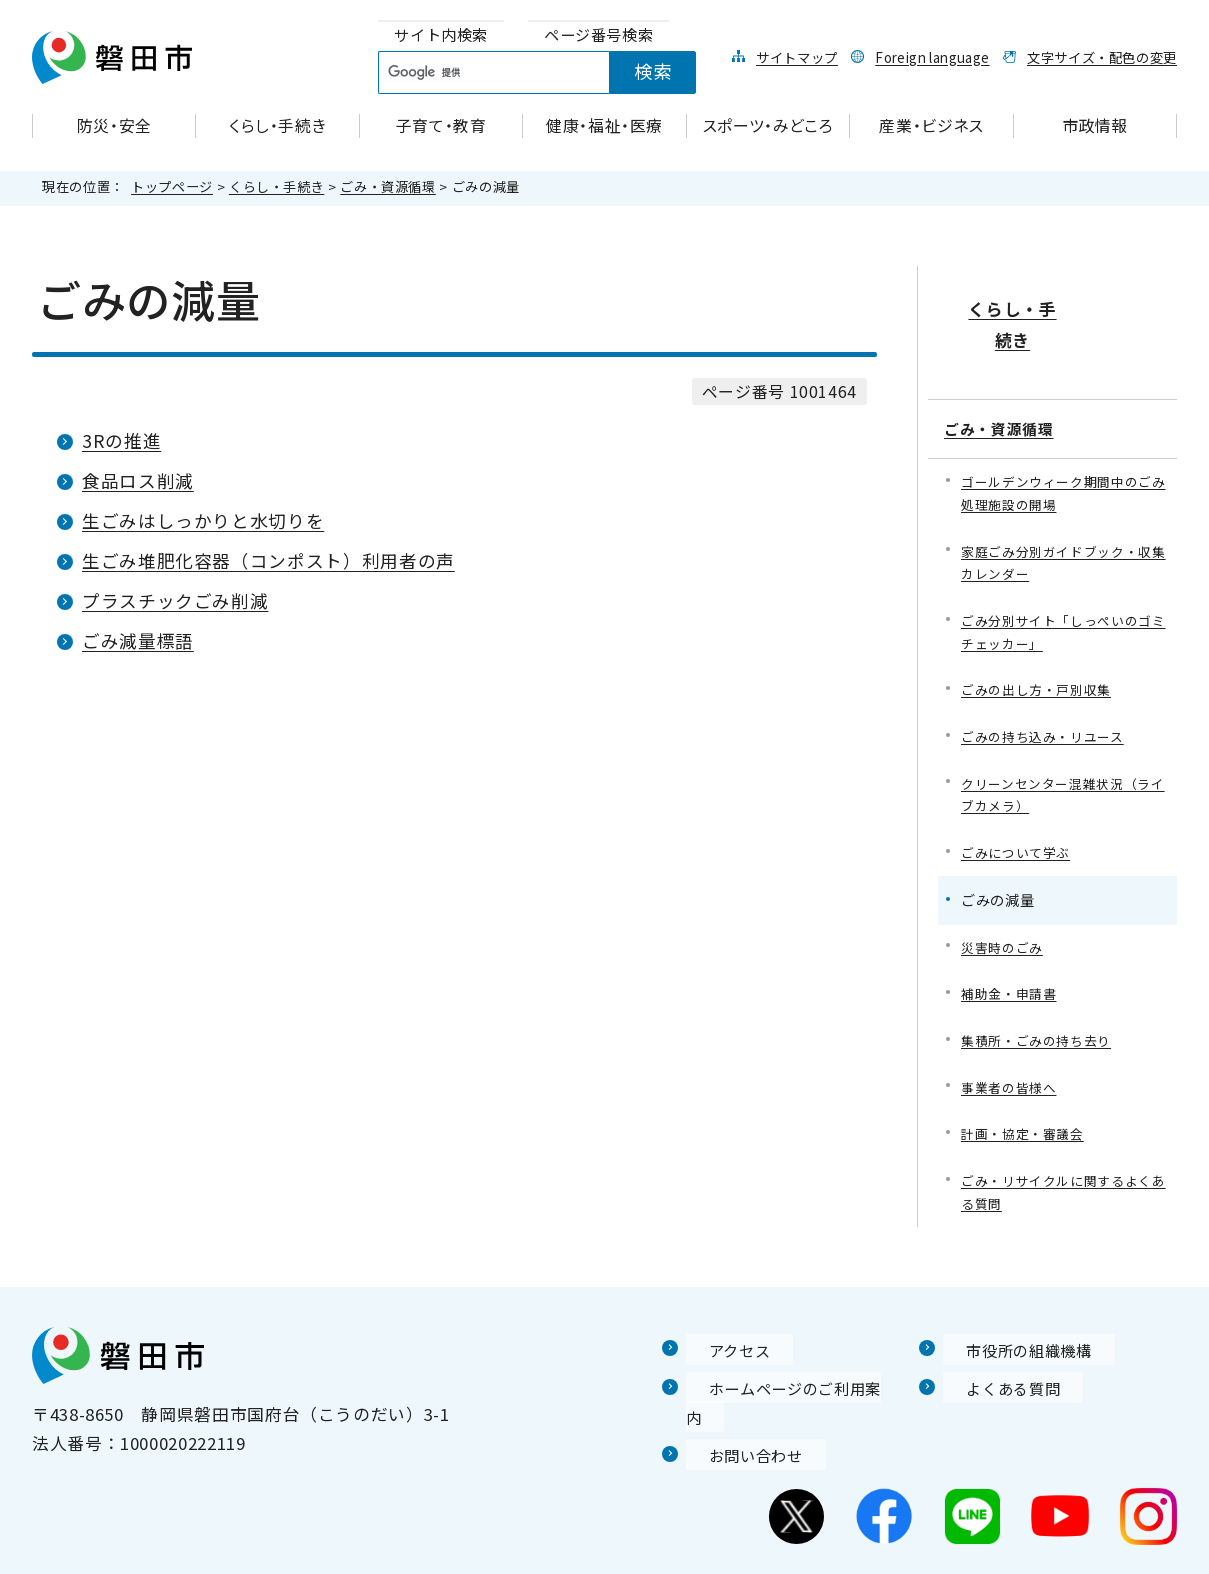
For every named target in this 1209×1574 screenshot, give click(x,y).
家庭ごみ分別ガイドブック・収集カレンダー (1063, 511)
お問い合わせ (739, 1399)
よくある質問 (996, 1361)
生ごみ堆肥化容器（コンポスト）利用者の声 (268, 560)
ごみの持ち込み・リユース (1048, 692)
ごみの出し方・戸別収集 (1041, 644)
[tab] (441, 35)
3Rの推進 (121, 440)
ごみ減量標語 (138, 640)
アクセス (721, 1322)
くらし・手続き (276, 186)
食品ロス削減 (138, 480)
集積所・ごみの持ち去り (1041, 1006)
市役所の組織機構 (1013, 1322)
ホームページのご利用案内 (791, 1361)
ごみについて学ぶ (1019, 813)
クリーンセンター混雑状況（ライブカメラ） (1063, 753)
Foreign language (932, 57)
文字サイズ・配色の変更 (1102, 57)
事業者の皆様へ (1012, 1054)
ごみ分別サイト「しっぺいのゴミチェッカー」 (1063, 584)
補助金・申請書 (1012, 958)
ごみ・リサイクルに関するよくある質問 (1063, 1163)
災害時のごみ (1005, 910)
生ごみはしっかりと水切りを (203, 520)
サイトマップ (797, 57)
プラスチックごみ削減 (175, 600)
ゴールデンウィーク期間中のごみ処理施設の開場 (1063, 439)
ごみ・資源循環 (387, 186)
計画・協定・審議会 (1027, 1102)
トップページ (172, 186)
